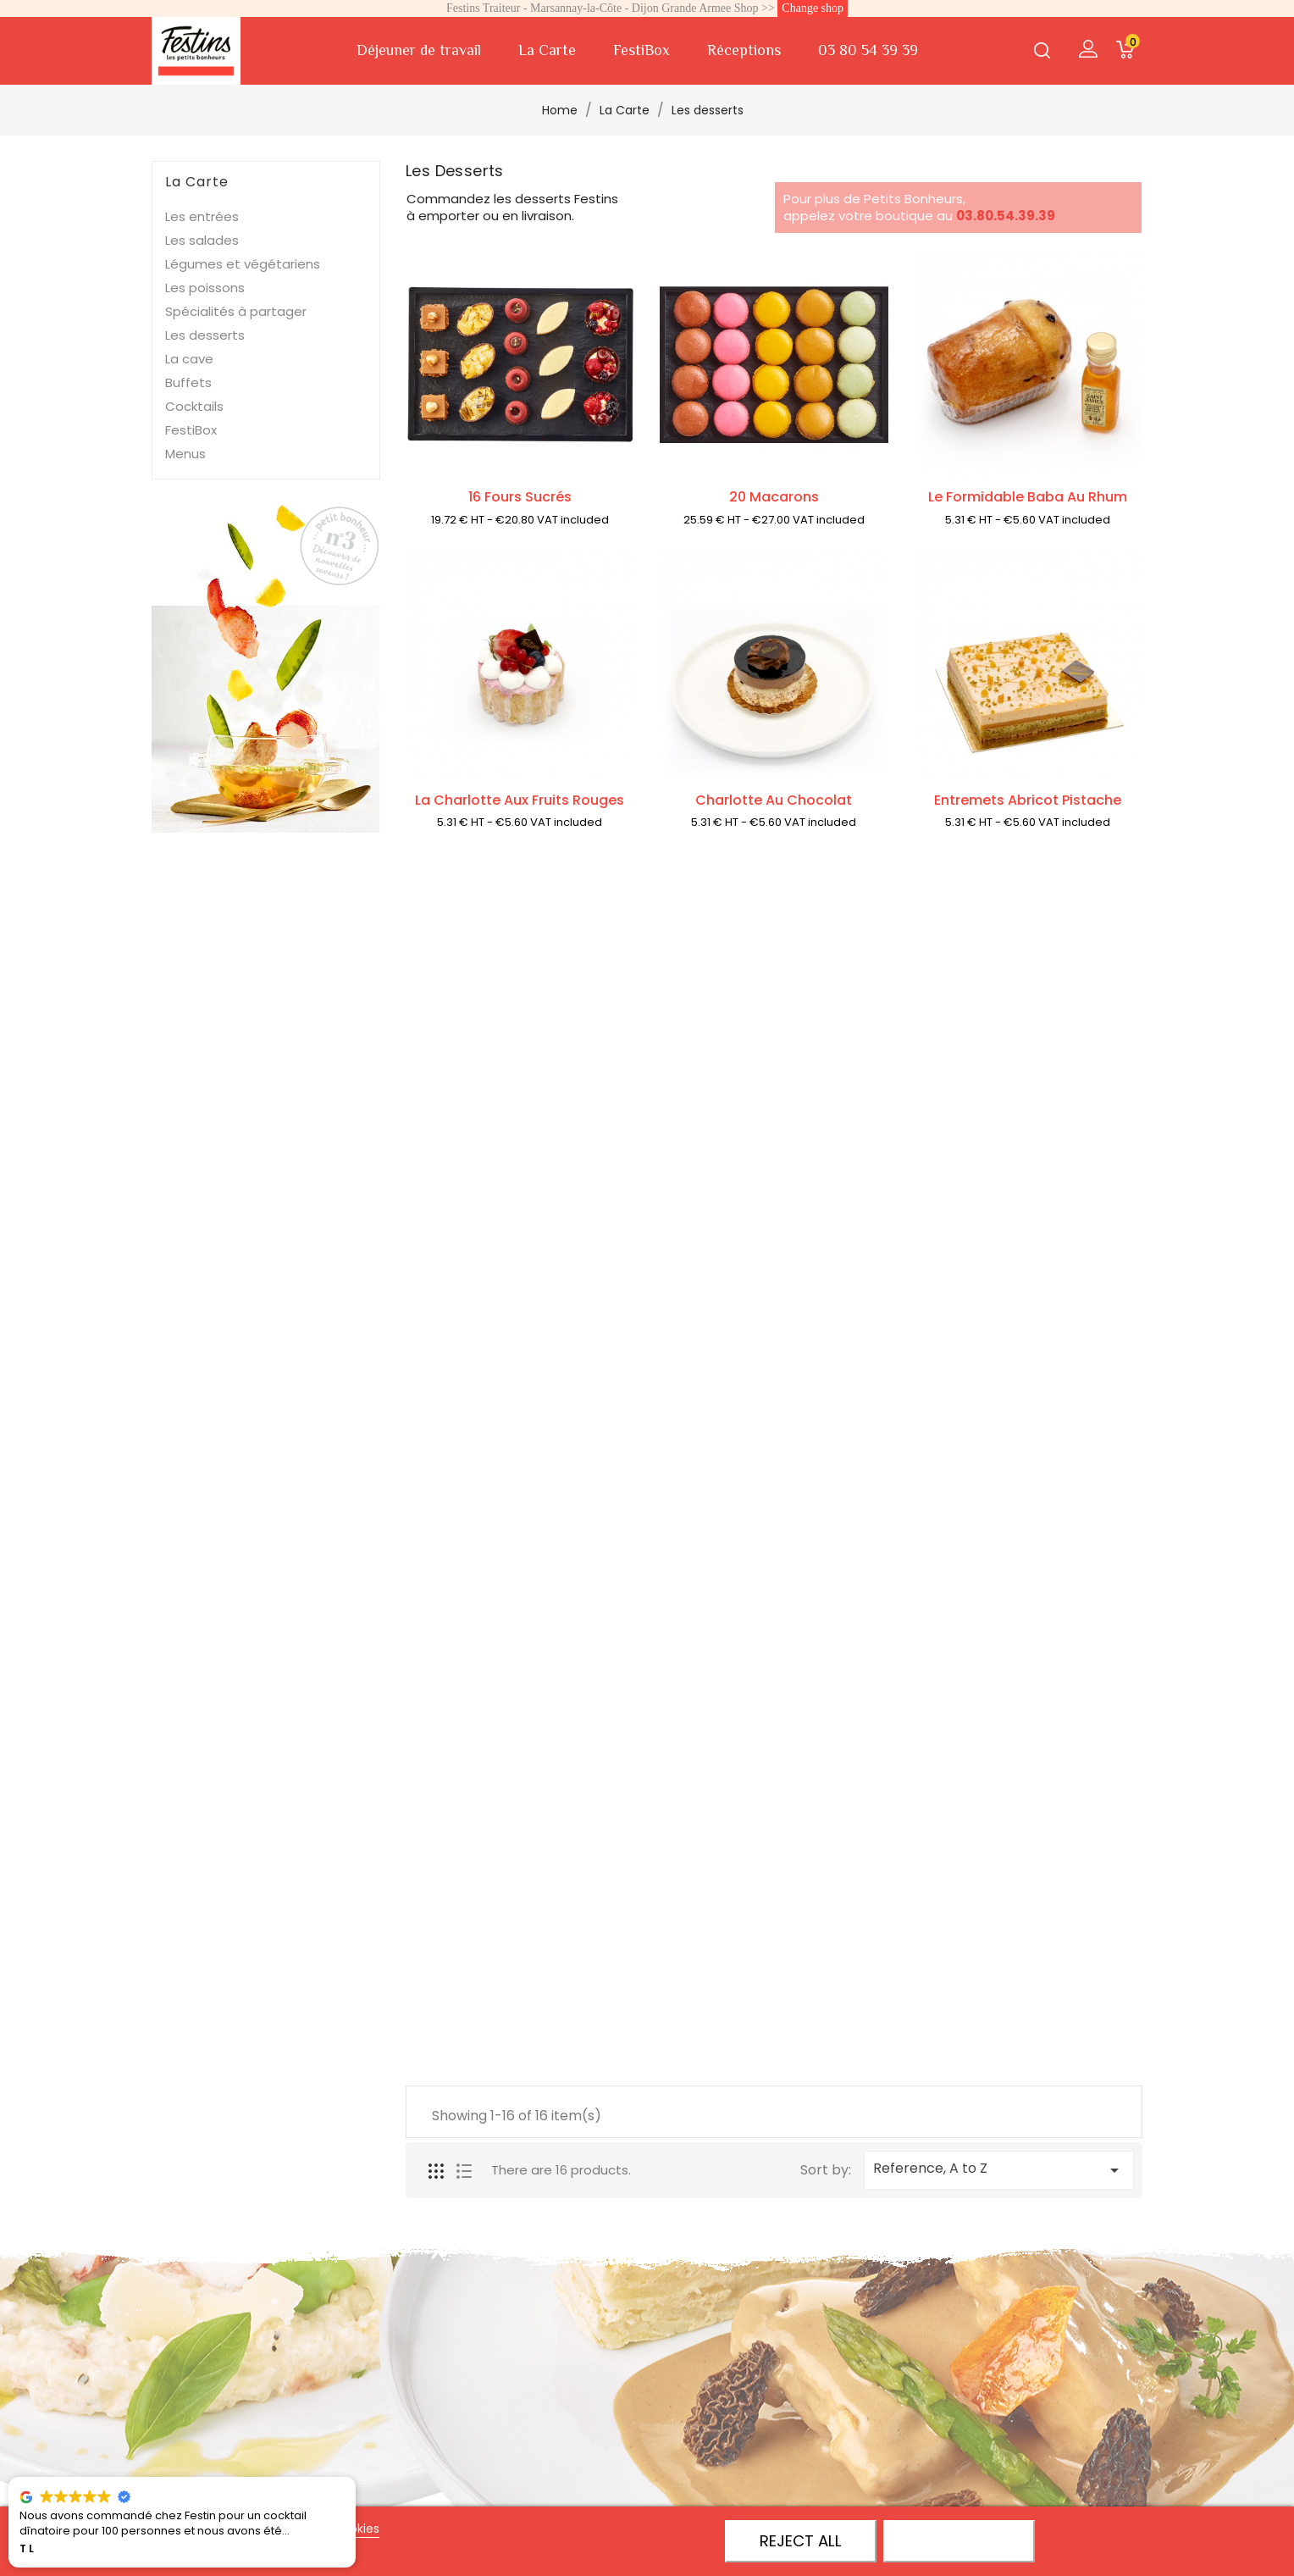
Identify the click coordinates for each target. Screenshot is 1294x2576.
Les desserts (205, 335)
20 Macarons (774, 497)
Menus (185, 454)
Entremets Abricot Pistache (1027, 802)
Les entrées (202, 216)
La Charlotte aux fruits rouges (519, 802)
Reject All (801, 2540)
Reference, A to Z (999, 2169)
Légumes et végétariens (242, 264)
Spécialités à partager (236, 311)
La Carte (547, 50)
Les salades (202, 240)
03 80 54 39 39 (868, 50)
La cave (189, 359)
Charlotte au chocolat (773, 802)
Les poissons (205, 287)
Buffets (188, 382)
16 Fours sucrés (520, 497)
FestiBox (641, 50)
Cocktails (194, 406)
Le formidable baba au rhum (1027, 499)
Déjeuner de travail (419, 50)
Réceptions (744, 50)
